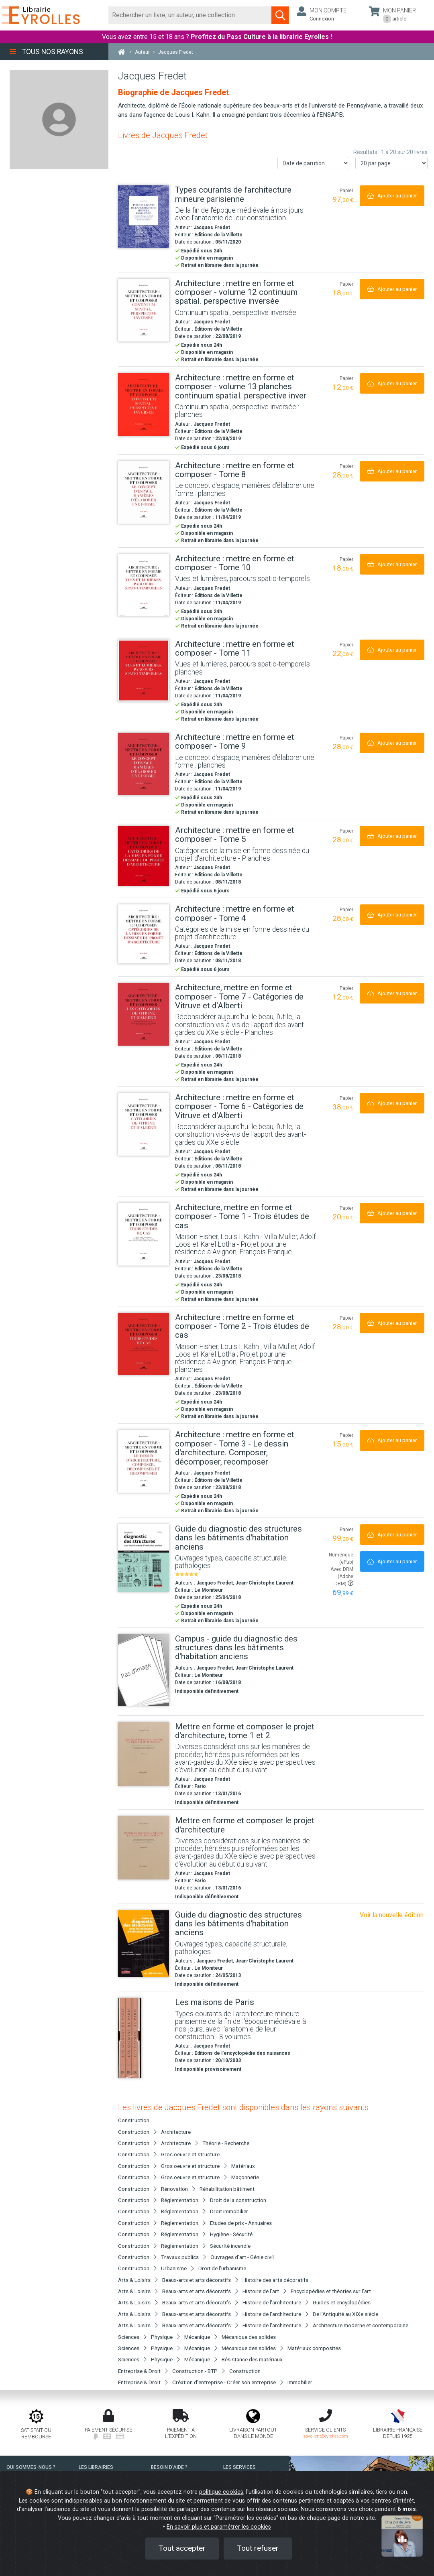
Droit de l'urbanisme (222, 2268)
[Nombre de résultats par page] (391, 163)
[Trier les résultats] (313, 163)
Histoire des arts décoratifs (275, 2280)
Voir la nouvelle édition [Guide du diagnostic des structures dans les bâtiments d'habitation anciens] (392, 1915)
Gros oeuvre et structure (190, 2154)
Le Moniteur (208, 1590)
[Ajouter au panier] (392, 195)
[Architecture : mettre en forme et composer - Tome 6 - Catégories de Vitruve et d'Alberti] (143, 1124)
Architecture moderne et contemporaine (360, 2325)
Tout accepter (182, 2548)
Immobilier (299, 2382)
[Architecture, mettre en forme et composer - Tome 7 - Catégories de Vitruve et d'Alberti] (143, 1014)
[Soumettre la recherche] (280, 15)
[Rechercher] (190, 15)
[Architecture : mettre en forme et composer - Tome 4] (143, 933)
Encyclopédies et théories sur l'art (331, 2291)
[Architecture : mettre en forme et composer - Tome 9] (143, 764)
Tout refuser (258, 2548)
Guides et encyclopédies (342, 2302)
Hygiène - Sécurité (231, 2234)
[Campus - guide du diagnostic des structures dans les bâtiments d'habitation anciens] (143, 1670)
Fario (200, 1786)
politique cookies (221, 2492)
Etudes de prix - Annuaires (241, 2223)
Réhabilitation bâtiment (227, 2189)
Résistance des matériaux (252, 2359)
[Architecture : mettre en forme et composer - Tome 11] (143, 670)
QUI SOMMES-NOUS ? (30, 2467)
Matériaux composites (314, 2348)
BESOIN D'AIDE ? (169, 2467)
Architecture (176, 2132)
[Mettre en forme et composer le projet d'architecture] (143, 1847)
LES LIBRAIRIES (96, 2467)
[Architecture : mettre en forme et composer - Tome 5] (143, 856)
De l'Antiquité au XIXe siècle (345, 2314)
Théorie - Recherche (225, 2143)
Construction (245, 2371)
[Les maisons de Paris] (143, 2038)
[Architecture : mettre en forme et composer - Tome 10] (143, 585)
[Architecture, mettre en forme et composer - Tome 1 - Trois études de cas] (143, 1234)
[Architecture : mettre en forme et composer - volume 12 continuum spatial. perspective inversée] (143, 310)
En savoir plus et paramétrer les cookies (219, 2526)
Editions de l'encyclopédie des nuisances (242, 2053)
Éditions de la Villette (218, 235)
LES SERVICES (239, 2467)
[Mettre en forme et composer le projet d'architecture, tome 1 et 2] (143, 1754)
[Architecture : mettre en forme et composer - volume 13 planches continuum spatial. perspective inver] (143, 404)
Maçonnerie (245, 2177)
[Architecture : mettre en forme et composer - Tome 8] (143, 492)
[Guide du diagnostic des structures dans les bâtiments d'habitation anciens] (143, 1558)
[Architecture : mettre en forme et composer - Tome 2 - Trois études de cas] (143, 1344)
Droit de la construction (238, 2200)
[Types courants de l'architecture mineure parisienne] (143, 216)
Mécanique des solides (249, 2337)
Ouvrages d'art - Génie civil (242, 2257)
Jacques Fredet (212, 227)
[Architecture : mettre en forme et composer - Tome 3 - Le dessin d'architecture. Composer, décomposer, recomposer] (143, 1461)
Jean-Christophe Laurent (264, 1583)
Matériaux (243, 2166)
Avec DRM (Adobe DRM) (341, 1576)
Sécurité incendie (230, 2246)
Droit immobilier (229, 2211)
